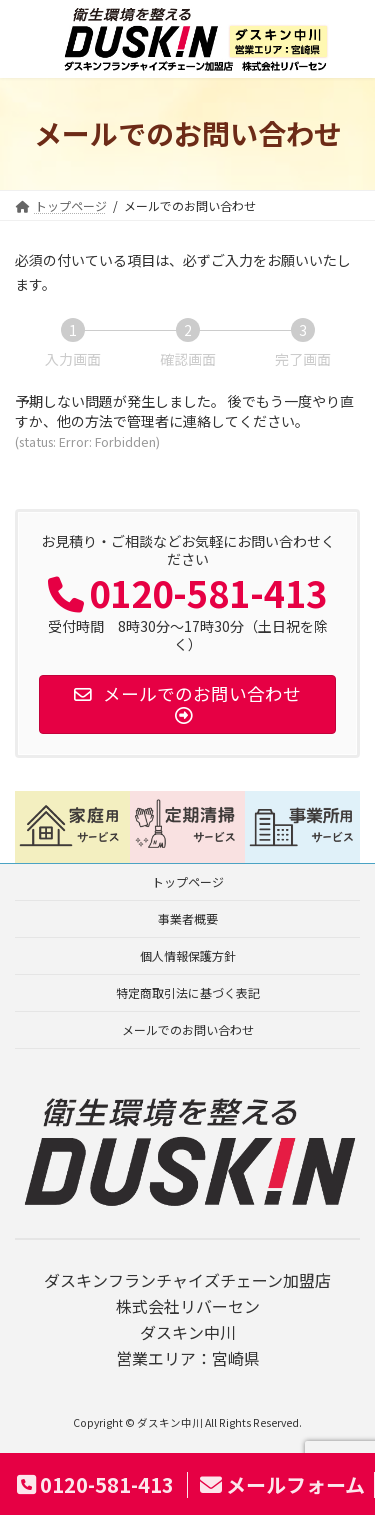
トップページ (188, 881)
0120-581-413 (95, 1485)
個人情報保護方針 (188, 955)
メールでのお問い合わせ (188, 1029)
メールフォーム (282, 1485)
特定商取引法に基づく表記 (188, 992)
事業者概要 (188, 918)
